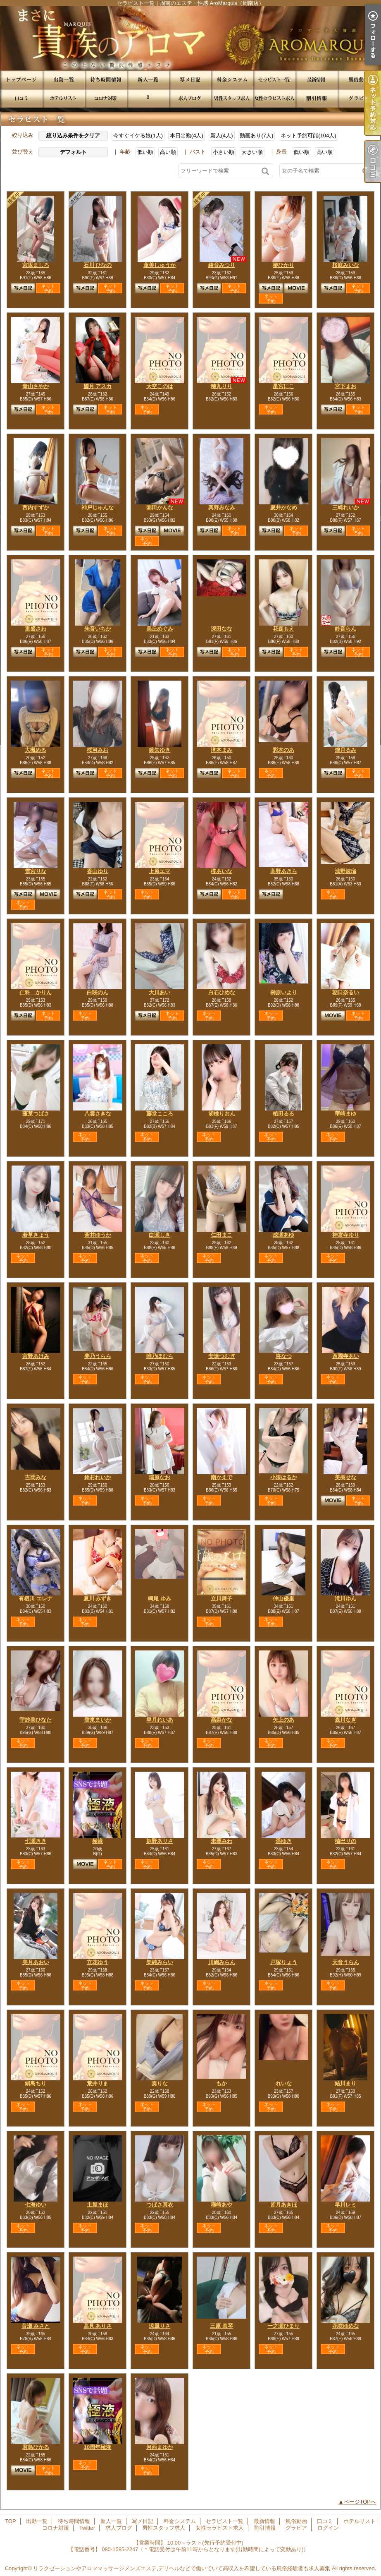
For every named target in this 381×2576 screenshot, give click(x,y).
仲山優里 (283, 1598)
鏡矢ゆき (159, 750)
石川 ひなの (97, 265)
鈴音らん (345, 629)
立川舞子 (221, 1598)
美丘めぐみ (159, 629)
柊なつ (284, 1356)
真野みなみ (221, 507)
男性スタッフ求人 (232, 98)
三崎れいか (345, 507)
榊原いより (283, 992)
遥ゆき (284, 1841)
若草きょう (35, 1235)
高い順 (168, 152)
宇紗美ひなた (35, 1720)
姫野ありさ (159, 1841)
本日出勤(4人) (186, 135)
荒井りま (97, 2083)
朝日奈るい (345, 992)
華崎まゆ (345, 1114)
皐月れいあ (159, 1720)
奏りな (160, 2083)
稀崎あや (221, 2205)
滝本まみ (221, 750)
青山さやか (35, 386)
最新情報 (316, 79)
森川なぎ (345, 1720)
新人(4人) (221, 135)
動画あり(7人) (256, 135)
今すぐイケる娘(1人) (138, 135)
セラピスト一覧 (274, 79)
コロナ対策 (106, 98)
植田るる (283, 1114)
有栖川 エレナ (35, 1598)
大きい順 (252, 152)
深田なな (221, 629)
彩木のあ (283, 750)
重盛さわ (35, 629)
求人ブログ (190, 98)
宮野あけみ (35, 1356)
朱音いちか (97, 629)
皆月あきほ (283, 2205)
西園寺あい (345, 1356)
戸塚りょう (283, 1962)
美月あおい (35, 1962)
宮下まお (345, 386)
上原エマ (159, 871)
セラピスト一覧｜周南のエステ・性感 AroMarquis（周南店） (190, 38)
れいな (284, 2083)
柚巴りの (345, 1841)
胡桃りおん (221, 1114)
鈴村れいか (97, 1477)
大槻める (35, 750)
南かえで (221, 1477)
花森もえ (283, 629)
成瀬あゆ (283, 1235)
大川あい (159, 992)
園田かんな (159, 507)
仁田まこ (221, 1235)
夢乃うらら (97, 1356)
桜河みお (97, 750)
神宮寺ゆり (345, 1235)
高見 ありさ (97, 2326)
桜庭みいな (345, 265)
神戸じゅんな (97, 507)
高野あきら (283, 871)
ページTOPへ (360, 2502)
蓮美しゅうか (159, 265)
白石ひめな (221, 992)
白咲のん (97, 992)
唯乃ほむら (159, 1356)
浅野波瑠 (345, 871)
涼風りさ (159, 2326)
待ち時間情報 (106, 79)
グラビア (359, 98)
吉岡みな (35, 1477)
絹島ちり (35, 2083)
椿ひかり (283, 265)
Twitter (148, 98)
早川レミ (345, 2205)
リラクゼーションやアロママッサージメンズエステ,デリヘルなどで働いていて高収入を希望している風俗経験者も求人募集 (181, 2568)
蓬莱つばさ (35, 1114)
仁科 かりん (35, 992)
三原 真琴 (221, 2326)
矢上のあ (283, 1720)
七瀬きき (35, 1841)
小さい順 (223, 152)
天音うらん (345, 1962)
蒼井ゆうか (97, 1235)
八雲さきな (97, 1114)
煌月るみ (345, 750)
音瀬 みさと (35, 2326)
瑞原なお (159, 1477)
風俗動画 (359, 79)
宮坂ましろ (35, 265)
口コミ (21, 98)
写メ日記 (190, 79)
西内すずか (35, 507)
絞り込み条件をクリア (73, 135)
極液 (97, 1841)
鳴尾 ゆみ (159, 1598)
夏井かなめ (283, 507)
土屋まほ (97, 2205)
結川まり (345, 2083)
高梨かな (221, 1720)
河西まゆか (159, 2447)
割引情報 (316, 98)
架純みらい (159, 1962)
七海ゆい (35, 2205)
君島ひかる (35, 2447)
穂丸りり (221, 386)
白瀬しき (159, 1235)
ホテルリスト (64, 98)
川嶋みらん (221, 1962)
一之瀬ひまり (283, 2326)
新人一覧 (148, 79)
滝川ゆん (345, 1598)
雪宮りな (35, 871)
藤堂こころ (159, 1114)
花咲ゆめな (345, 2326)
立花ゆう (97, 1962)
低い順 (145, 152)
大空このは (159, 386)
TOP (21, 79)
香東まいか (97, 1720)
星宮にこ (283, 386)
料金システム (232, 79)
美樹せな (345, 1477)
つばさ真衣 (159, 2205)
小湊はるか (283, 1477)
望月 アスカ (97, 386)
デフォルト (73, 152)
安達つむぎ (221, 1356)
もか (221, 2083)
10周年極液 (97, 2447)
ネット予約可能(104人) (308, 135)
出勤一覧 (64, 79)
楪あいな (221, 871)
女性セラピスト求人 (274, 98)
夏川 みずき (97, 1598)
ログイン (328, 2528)
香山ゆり (97, 871)
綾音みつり (221, 265)
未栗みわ (221, 1841)
